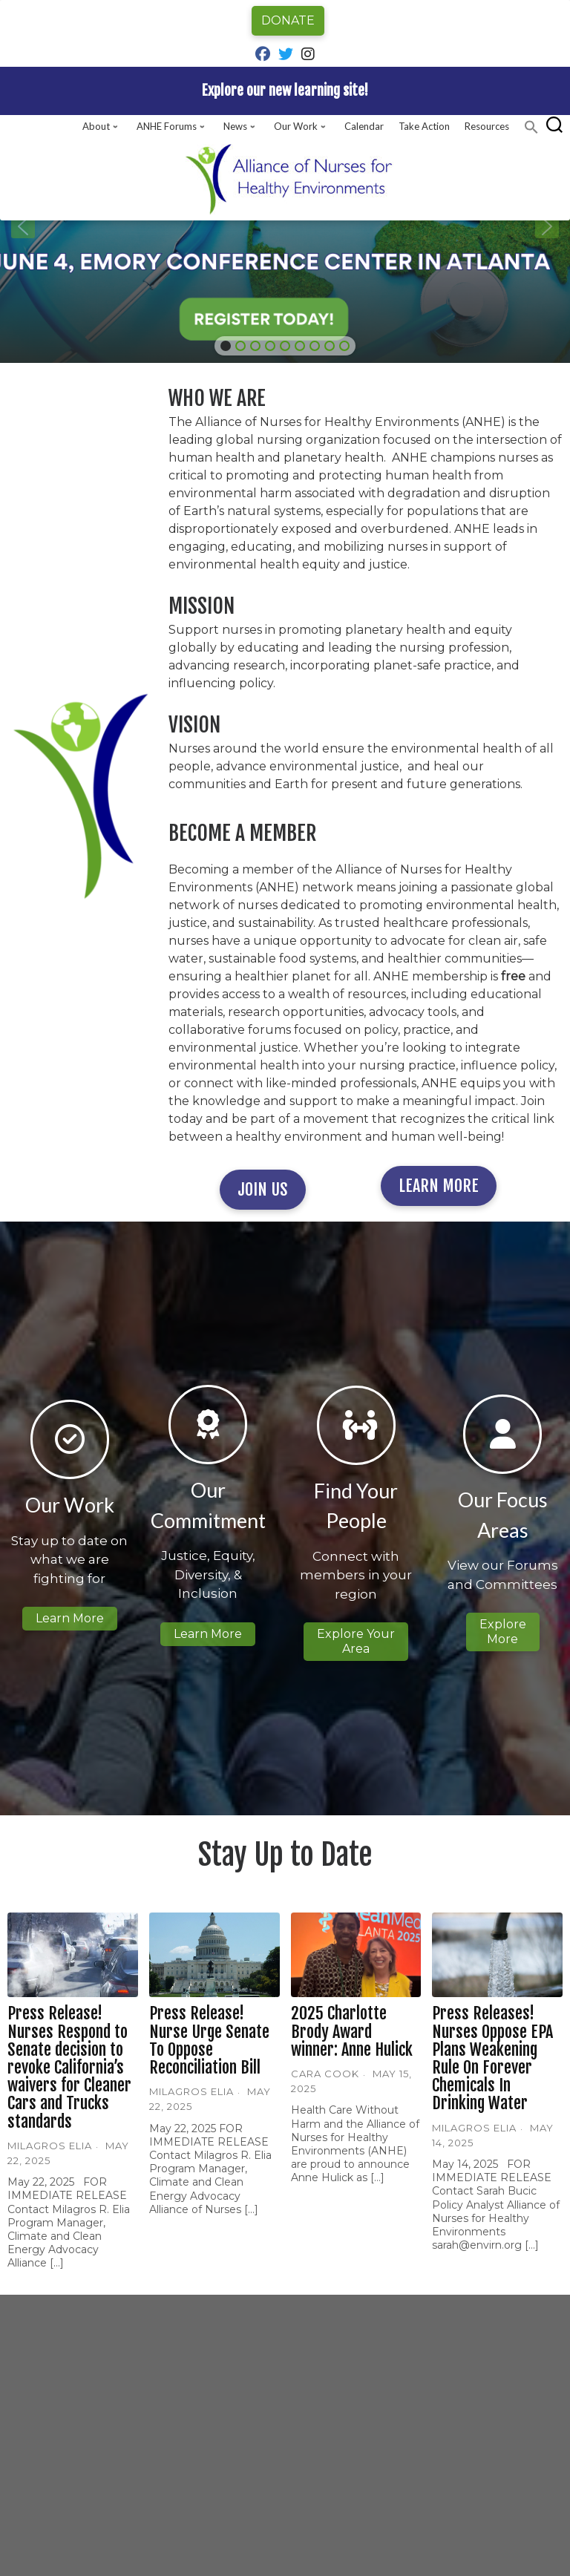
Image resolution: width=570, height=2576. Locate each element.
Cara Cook (325, 2074)
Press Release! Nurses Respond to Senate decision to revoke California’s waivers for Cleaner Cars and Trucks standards (69, 2067)
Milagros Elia (49, 2145)
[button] (531, 127)
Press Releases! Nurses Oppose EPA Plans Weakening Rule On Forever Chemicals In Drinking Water (492, 2058)
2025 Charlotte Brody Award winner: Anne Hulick (352, 2031)
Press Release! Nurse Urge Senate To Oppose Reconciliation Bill (209, 2040)
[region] (285, 226)
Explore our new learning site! (285, 90)
